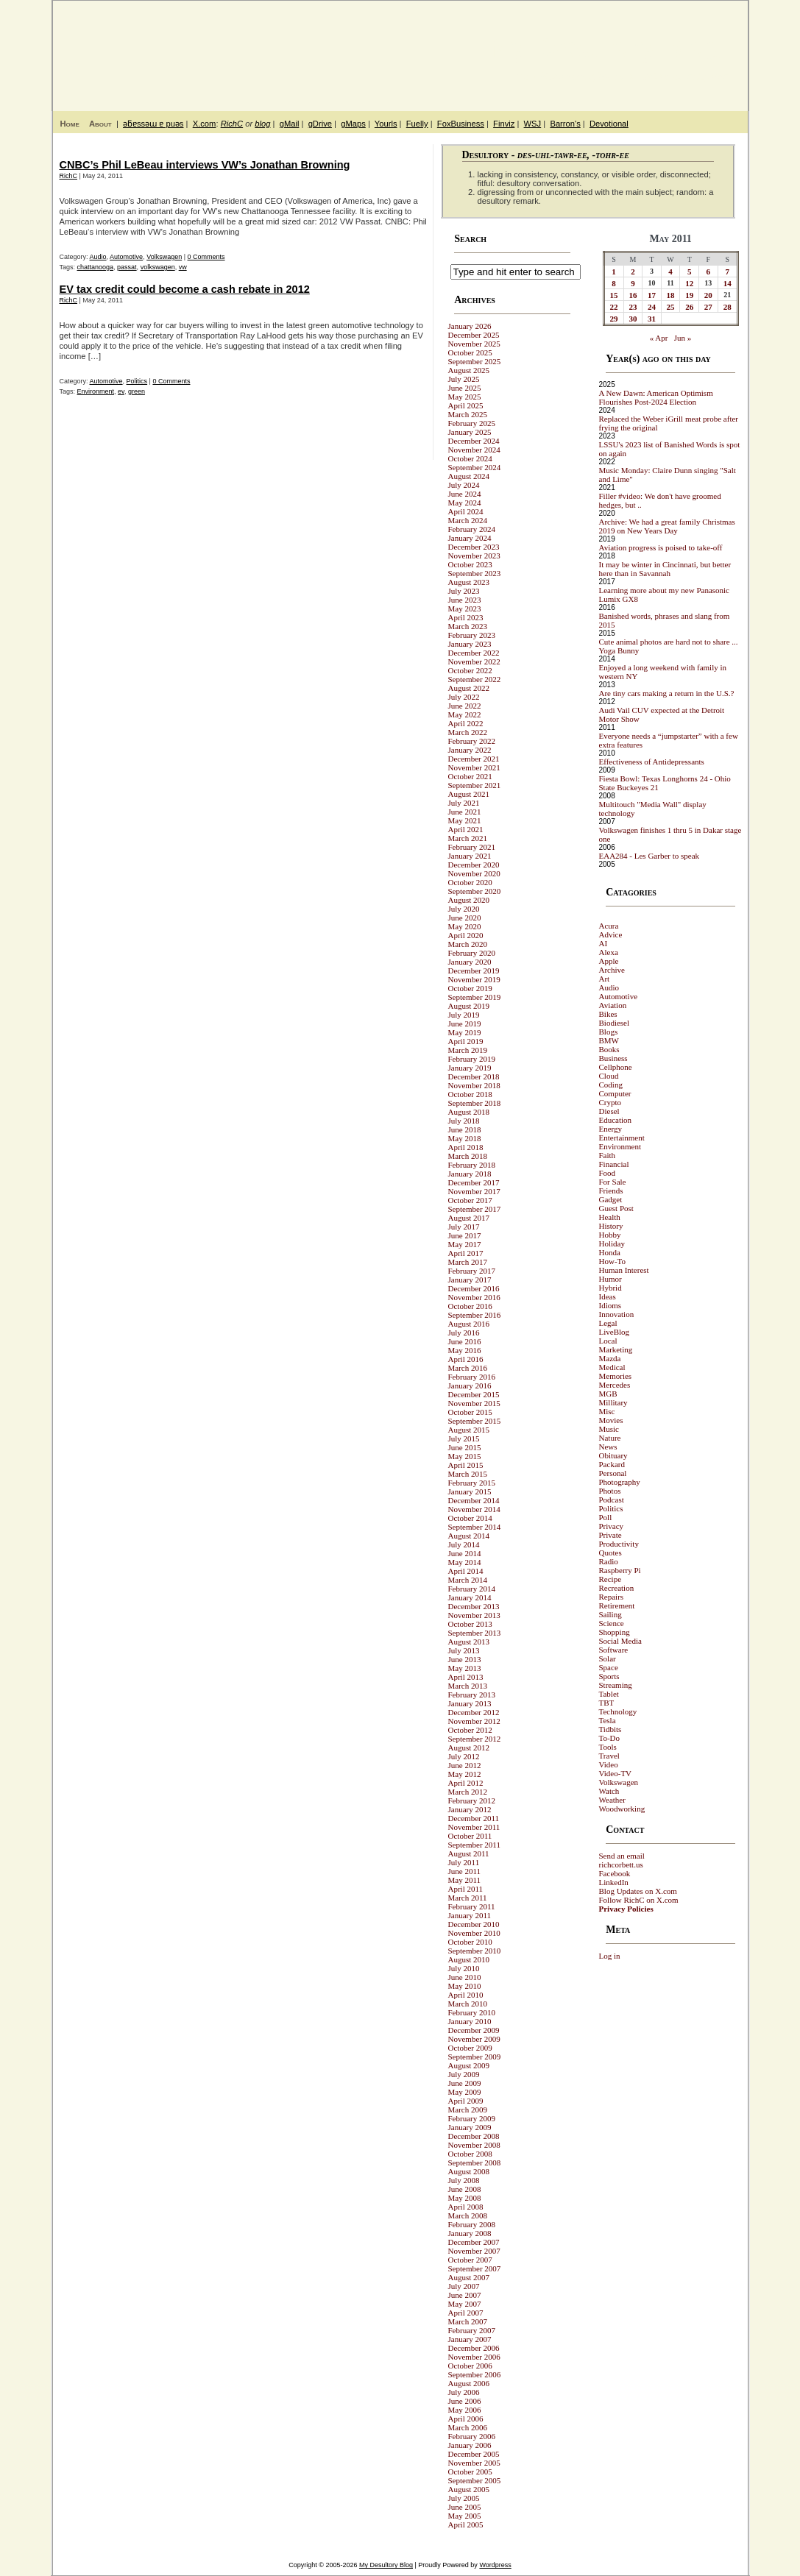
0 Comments (206, 256)
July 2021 (464, 802)
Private (610, 1534)
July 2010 (464, 1968)
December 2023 (474, 546)
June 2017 (464, 1235)
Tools (608, 1746)
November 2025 (474, 343)
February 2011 (471, 1906)
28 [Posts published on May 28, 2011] (727, 306)
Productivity (619, 1543)
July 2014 (464, 1544)
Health (609, 1217)
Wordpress (495, 2565)
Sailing (610, 1614)
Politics (137, 381)
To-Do (609, 1738)
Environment (96, 391)
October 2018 (470, 1094)
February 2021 (471, 846)
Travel (609, 1755)
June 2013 (464, 1659)
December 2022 (474, 652)
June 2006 (464, 2400)
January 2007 (470, 2339)
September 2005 (474, 2480)
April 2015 (466, 1465)
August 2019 (469, 1005)
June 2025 (464, 387)
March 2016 (467, 1367)
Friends (611, 1190)
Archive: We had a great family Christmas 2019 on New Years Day (667, 526)
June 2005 (464, 2506)
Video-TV (615, 1773)
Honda (609, 1252)
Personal (613, 1473)
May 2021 (464, 820)
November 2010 (474, 1933)
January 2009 (470, 2127)
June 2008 (464, 2189)
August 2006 (469, 2383)
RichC (232, 123)
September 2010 (474, 1950)
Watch (609, 1790)
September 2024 (474, 467)
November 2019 (474, 979)
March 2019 (467, 1050)
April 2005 (466, 2524)
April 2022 (466, 723)
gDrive (320, 123)
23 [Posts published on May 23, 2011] (633, 306)
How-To (612, 1261)
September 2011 (474, 1844)
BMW (609, 1040)
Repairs (611, 1596)
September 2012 (474, 1738)
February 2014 (471, 1588)
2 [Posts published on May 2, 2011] (633, 271)
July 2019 (464, 1014)
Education (615, 1119)
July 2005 (464, 2498)
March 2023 (467, 626)
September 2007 (474, 2268)
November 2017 (474, 1191)
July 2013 (464, 1650)
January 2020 (470, 961)
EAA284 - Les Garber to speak (649, 855)
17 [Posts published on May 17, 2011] (652, 295)
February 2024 (471, 529)
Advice (611, 934)
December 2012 (474, 1712)
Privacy (611, 1526)
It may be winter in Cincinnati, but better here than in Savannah (665, 569)
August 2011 (468, 1853)
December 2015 (474, 1394)
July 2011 (464, 1862)
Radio (608, 1561)
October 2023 (470, 564)
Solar (607, 1658)
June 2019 (464, 1023)
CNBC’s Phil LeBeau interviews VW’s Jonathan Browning (205, 165)
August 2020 (469, 899)
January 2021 (470, 855)
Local (608, 1340)
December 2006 (474, 2347)
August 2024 (469, 476)
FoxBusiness (460, 123)
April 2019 (466, 1041)
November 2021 (474, 767)
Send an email (622, 1855)
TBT (607, 1702)
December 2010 (474, 1924)
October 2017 (470, 1200)
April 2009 (466, 2100)
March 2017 (467, 1261)
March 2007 (467, 2321)
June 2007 (464, 2295)
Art (604, 978)
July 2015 (464, 1438)
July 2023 (464, 590)
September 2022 (474, 679)
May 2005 (464, 2515)
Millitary (613, 1402)
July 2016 (464, 1332)
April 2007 (466, 2312)
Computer (615, 1093)
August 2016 (469, 1323)
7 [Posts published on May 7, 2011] (727, 271)
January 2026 (470, 326)
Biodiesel (614, 1022)
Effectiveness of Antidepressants (651, 761)
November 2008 (474, 2144)
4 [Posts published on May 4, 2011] (670, 271)
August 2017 (469, 1217)
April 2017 (466, 1253)
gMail (290, 123)
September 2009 (474, 2056)
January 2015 (470, 1491)
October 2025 (470, 352)
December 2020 (474, 864)
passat (127, 267)
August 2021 (469, 794)
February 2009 (471, 2118)
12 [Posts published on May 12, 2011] (689, 283)
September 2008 (474, 2162)
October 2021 (470, 776)
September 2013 (474, 1632)
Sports (609, 1676)
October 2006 (470, 2365)
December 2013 (474, 1606)
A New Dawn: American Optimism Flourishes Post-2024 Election (656, 397)
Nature (610, 1437)
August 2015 (469, 1429)
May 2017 (464, 1244)
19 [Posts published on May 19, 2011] (689, 295)
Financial (614, 1164)
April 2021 (466, 829)
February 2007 (471, 2330)
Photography (619, 1481)
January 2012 (470, 1809)
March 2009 (467, 2109)
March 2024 (467, 520)
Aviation (613, 1005)
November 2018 (474, 1085)
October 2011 (470, 1835)
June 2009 (464, 2083)
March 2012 (467, 1791)
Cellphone (615, 1066)
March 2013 (467, 1685)
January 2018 (470, 1173)
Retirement (617, 1605)
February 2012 (471, 1800)
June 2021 (464, 811)
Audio (98, 256)
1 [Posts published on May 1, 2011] (614, 271)
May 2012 (464, 1774)
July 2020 (464, 908)
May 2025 (464, 396)
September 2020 (474, 891)
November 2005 (474, 2462)
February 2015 (471, 1482)
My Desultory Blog (605, 48)
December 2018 (474, 1076)
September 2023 (474, 573)
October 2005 (470, 2471)
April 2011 (466, 1888)
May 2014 (464, 1562)
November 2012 (474, 1721)
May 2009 (464, 2091)
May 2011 (464, 1880)
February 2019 (471, 1058)
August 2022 (469, 688)
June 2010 (464, 1977)
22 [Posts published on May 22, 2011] (614, 306)
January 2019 (470, 1067)
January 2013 (470, 1703)
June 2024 (464, 493)
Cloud (609, 1075)
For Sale (612, 1181)
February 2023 (471, 635)
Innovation (616, 1314)
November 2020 (474, 873)
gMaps (353, 123)
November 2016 (474, 1297)
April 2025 (466, 405)
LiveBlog (614, 1331)
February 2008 (471, 2224)
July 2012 (464, 1756)
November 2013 (474, 1615)
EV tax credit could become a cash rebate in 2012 (185, 289)
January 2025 (470, 431)
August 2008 (469, 2171)
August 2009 (469, 2065)
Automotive (126, 256)
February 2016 (471, 1376)
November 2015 (474, 1403)
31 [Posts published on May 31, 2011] (652, 318)
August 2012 (469, 1747)
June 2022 (464, 705)
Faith (607, 1155)
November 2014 (474, 1509)
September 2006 (474, 2374)
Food (607, 1172)
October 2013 (470, 1623)
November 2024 (474, 449)
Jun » (683, 337)
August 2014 (469, 1535)
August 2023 (469, 582)
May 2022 (464, 714)
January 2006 (470, 2445)
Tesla (607, 1720)
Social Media (620, 1640)
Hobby (610, 1234)
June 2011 (464, 1871)
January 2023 (470, 643)
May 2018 (464, 1138)
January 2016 (470, 1385)
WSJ (533, 123)
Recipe (610, 1579)
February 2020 (471, 952)
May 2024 (464, 502)
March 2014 (467, 1579)
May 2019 (464, 1032)
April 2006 (466, 2418)
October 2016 (470, 1306)
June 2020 (464, 917)
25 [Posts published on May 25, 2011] (671, 306)
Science (611, 1623)
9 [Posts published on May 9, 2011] (633, 283)
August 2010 (469, 1959)
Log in (609, 1955)
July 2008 (464, 2180)
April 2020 (466, 935)
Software (614, 1649)
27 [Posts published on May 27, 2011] (708, 306)
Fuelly (417, 123)
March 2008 (467, 2215)
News (608, 1446)
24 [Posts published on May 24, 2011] (652, 306)
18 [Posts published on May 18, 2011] (671, 295)
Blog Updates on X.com (638, 1891)
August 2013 (469, 1641)
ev (121, 391)
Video (608, 1764)
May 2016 (464, 1350)
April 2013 (466, 1676)
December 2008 (474, 2136)
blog (262, 123)
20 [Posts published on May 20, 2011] (708, 295)
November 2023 (474, 555)
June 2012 (464, 1765)
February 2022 (471, 741)
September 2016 (474, 1314)
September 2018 (474, 1103)
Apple (609, 961)
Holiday (612, 1243)
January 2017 (470, 1279)
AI (603, 943)
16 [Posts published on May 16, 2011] (633, 295)
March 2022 (467, 732)
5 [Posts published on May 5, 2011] (689, 271)
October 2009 (470, 2047)
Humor (610, 1278)
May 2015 (464, 1456)
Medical (612, 1367)
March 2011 (467, 1897)
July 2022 (464, 696)
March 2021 (467, 838)
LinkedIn (614, 1882)
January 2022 (470, 749)
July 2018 (464, 1120)
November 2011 (474, 1827)
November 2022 (474, 661)
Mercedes (615, 1384)
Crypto (610, 1102)
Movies (611, 1420)
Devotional (609, 123)
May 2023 (464, 608)
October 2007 (470, 2259)
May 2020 (464, 926)
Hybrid (610, 1287)
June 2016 (464, 1341)
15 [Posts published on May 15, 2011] (614, 295)
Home (69, 123)
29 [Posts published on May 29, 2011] (614, 318)
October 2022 (470, 670)
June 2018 (464, 1129)
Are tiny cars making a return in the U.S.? (666, 693)
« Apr (659, 337)
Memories (615, 1376)
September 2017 (474, 1208)
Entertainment (622, 1137)
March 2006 (467, 2427)
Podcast (611, 1499)
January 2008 (470, 2233)
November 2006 (474, 2356)
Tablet (609, 1693)
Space (608, 1667)
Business (613, 1058)
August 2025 (469, 370)
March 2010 (467, 2003)
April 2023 (466, 617)
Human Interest (624, 1270)
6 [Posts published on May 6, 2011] (709, 271)
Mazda (610, 1358)
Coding (611, 1084)
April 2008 (466, 2206)
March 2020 (467, 944)
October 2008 (470, 2153)
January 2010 (470, 2021)
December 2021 (474, 758)
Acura (609, 925)
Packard (612, 1464)
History (611, 1225)
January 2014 (470, 1597)
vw (183, 267)
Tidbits (610, 1729)
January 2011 (470, 1915)
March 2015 (467, 1473)
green (136, 391)
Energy (611, 1128)
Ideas (607, 1296)
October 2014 (470, 1518)
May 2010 (464, 1985)
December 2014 (474, 1500)
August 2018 (469, 1111)
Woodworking (622, 1808)
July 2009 (464, 2074)
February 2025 (471, 423)
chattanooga (95, 267)
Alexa (608, 952)
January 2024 (470, 537)
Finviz (503, 123)
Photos (610, 1490)
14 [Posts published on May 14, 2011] (727, 283)
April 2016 (466, 1359)
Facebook (615, 1873)
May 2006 (464, 2409)
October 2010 (470, 1941)
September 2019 (474, 997)
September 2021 (474, 785)
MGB (608, 1393)
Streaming (615, 1685)
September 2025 (474, 361)
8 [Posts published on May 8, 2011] (614, 283)
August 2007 (469, 2277)
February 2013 (471, 1694)
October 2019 (470, 988)
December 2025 (474, 334)
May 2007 (464, 2303)
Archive (612, 969)
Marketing (616, 1349)
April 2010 (466, 1994)
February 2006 (471, 2436)
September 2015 (474, 1420)
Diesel (609, 1111)
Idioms (610, 1305)
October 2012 (470, 1729)
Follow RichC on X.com (639, 1899)
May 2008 (464, 2197)
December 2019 (474, 970)
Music (609, 1428)
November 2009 (474, 2038)
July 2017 (464, 1226)
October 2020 (470, 882)
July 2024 (464, 484)
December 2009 (474, 2030)
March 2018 (467, 1156)
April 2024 (466, 511)
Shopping (614, 1632)
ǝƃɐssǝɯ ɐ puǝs (153, 123)
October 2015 (470, 1412)
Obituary (613, 1455)
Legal (608, 1323)
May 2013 (464, 1668)
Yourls (386, 123)
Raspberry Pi (620, 1570)
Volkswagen (164, 256)
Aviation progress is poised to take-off (661, 547)
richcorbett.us (621, 1864)
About (100, 123)
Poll (605, 1517)
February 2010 (471, 2012)
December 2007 (474, 2242)
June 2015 (464, 1447)
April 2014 (466, 1570)
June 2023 (464, 599)
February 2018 (471, 1164)
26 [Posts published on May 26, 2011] (689, 306)
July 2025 (464, 379)
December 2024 (474, 440)
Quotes (610, 1552)
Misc (607, 1411)
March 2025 (467, 414)
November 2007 (474, 2250)
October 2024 (470, 458)
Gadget (611, 1199)
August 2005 (469, 2489)
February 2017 (471, 1270)
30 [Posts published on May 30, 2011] (633, 318)
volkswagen (158, 267)
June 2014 (464, 1553)
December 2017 (474, 1182)
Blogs (608, 1031)
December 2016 (474, 1288)
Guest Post (616, 1208)
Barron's (565, 123)
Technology (618, 1711)
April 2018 (466, 1147)
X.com (204, 123)
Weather (612, 1799)
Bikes (608, 1014)
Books (609, 1049)
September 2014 (474, 1526)
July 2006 (464, 2392)
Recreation (616, 1587)
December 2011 (474, 1818)
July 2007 (464, 2286)
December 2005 (474, 2453)
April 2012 (466, 1782)
